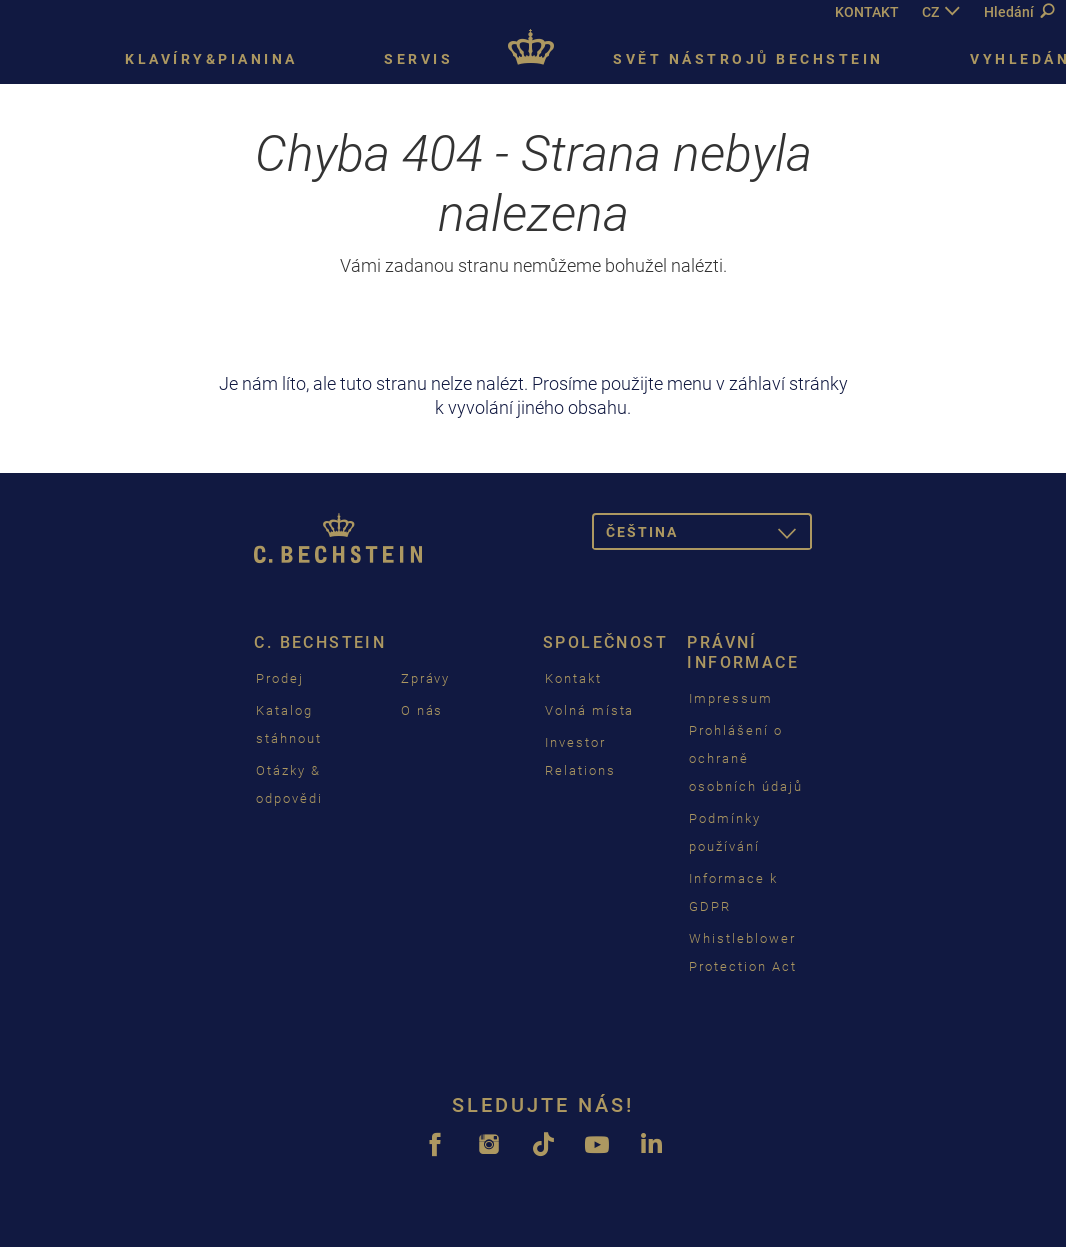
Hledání (1019, 12)
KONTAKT (867, 12)
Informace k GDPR (733, 892)
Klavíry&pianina (211, 59)
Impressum (731, 698)
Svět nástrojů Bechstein (748, 59)
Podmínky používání (725, 832)
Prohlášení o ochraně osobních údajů (745, 758)
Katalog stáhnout (289, 724)
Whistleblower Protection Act (742, 952)
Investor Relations (580, 756)
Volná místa (589, 710)
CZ (930, 12)
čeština (709, 535)
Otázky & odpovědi (289, 784)
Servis (418, 59)
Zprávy (426, 678)
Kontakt (573, 678)
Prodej (280, 678)
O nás (422, 710)
